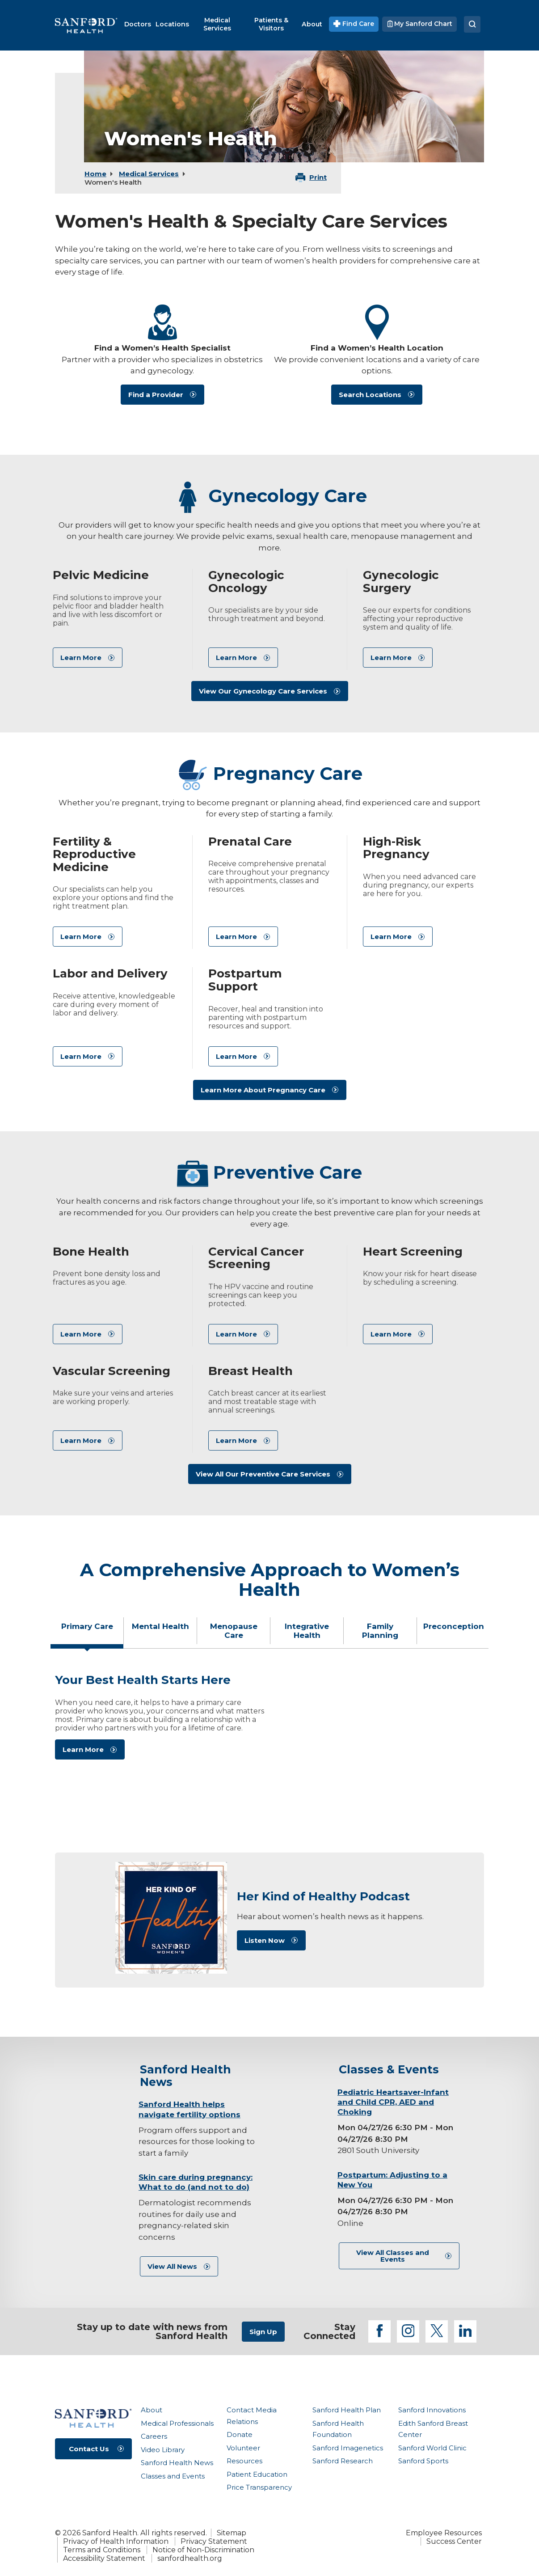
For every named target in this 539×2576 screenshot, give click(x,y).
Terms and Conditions (101, 2550)
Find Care (353, 24)
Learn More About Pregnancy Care (263, 1090)
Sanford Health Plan (346, 2410)
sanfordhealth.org (189, 2558)
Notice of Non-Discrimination (203, 2550)
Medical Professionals (177, 2423)
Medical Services (149, 173)
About (151, 2410)
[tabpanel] (269, 1738)
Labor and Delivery (110, 973)
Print (318, 177)
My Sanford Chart (419, 24)
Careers (154, 2436)
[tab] (87, 1634)
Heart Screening (413, 1251)
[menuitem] (137, 24)
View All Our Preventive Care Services (263, 1474)
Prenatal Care (250, 841)
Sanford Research (342, 2461)
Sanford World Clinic (432, 2448)
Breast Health (250, 1371)
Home (95, 173)
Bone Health (91, 1251)
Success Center (454, 2541)
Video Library (163, 2449)
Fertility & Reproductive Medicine (94, 854)
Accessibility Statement (104, 2558)
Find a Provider (155, 394)
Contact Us (89, 2449)
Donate (240, 2434)
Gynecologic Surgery (401, 581)
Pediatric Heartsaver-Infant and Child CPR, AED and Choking (393, 2102)
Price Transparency (259, 2487)
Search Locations (370, 394)
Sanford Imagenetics (347, 2448)
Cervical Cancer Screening (256, 1258)
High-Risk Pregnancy (396, 848)
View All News (172, 2266)
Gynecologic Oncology (246, 581)
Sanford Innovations (432, 2410)
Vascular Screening (111, 1371)
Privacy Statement (214, 2541)
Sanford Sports (423, 2461)
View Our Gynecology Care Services (263, 691)
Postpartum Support (245, 980)
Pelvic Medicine (101, 575)
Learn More (80, 657)
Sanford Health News (177, 2462)
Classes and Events (173, 2476)
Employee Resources (444, 2533)
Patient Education (257, 2474)
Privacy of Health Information (115, 2541)
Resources (244, 2461)
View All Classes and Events (392, 2255)
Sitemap (231, 2533)
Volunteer (243, 2448)
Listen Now (264, 1940)
